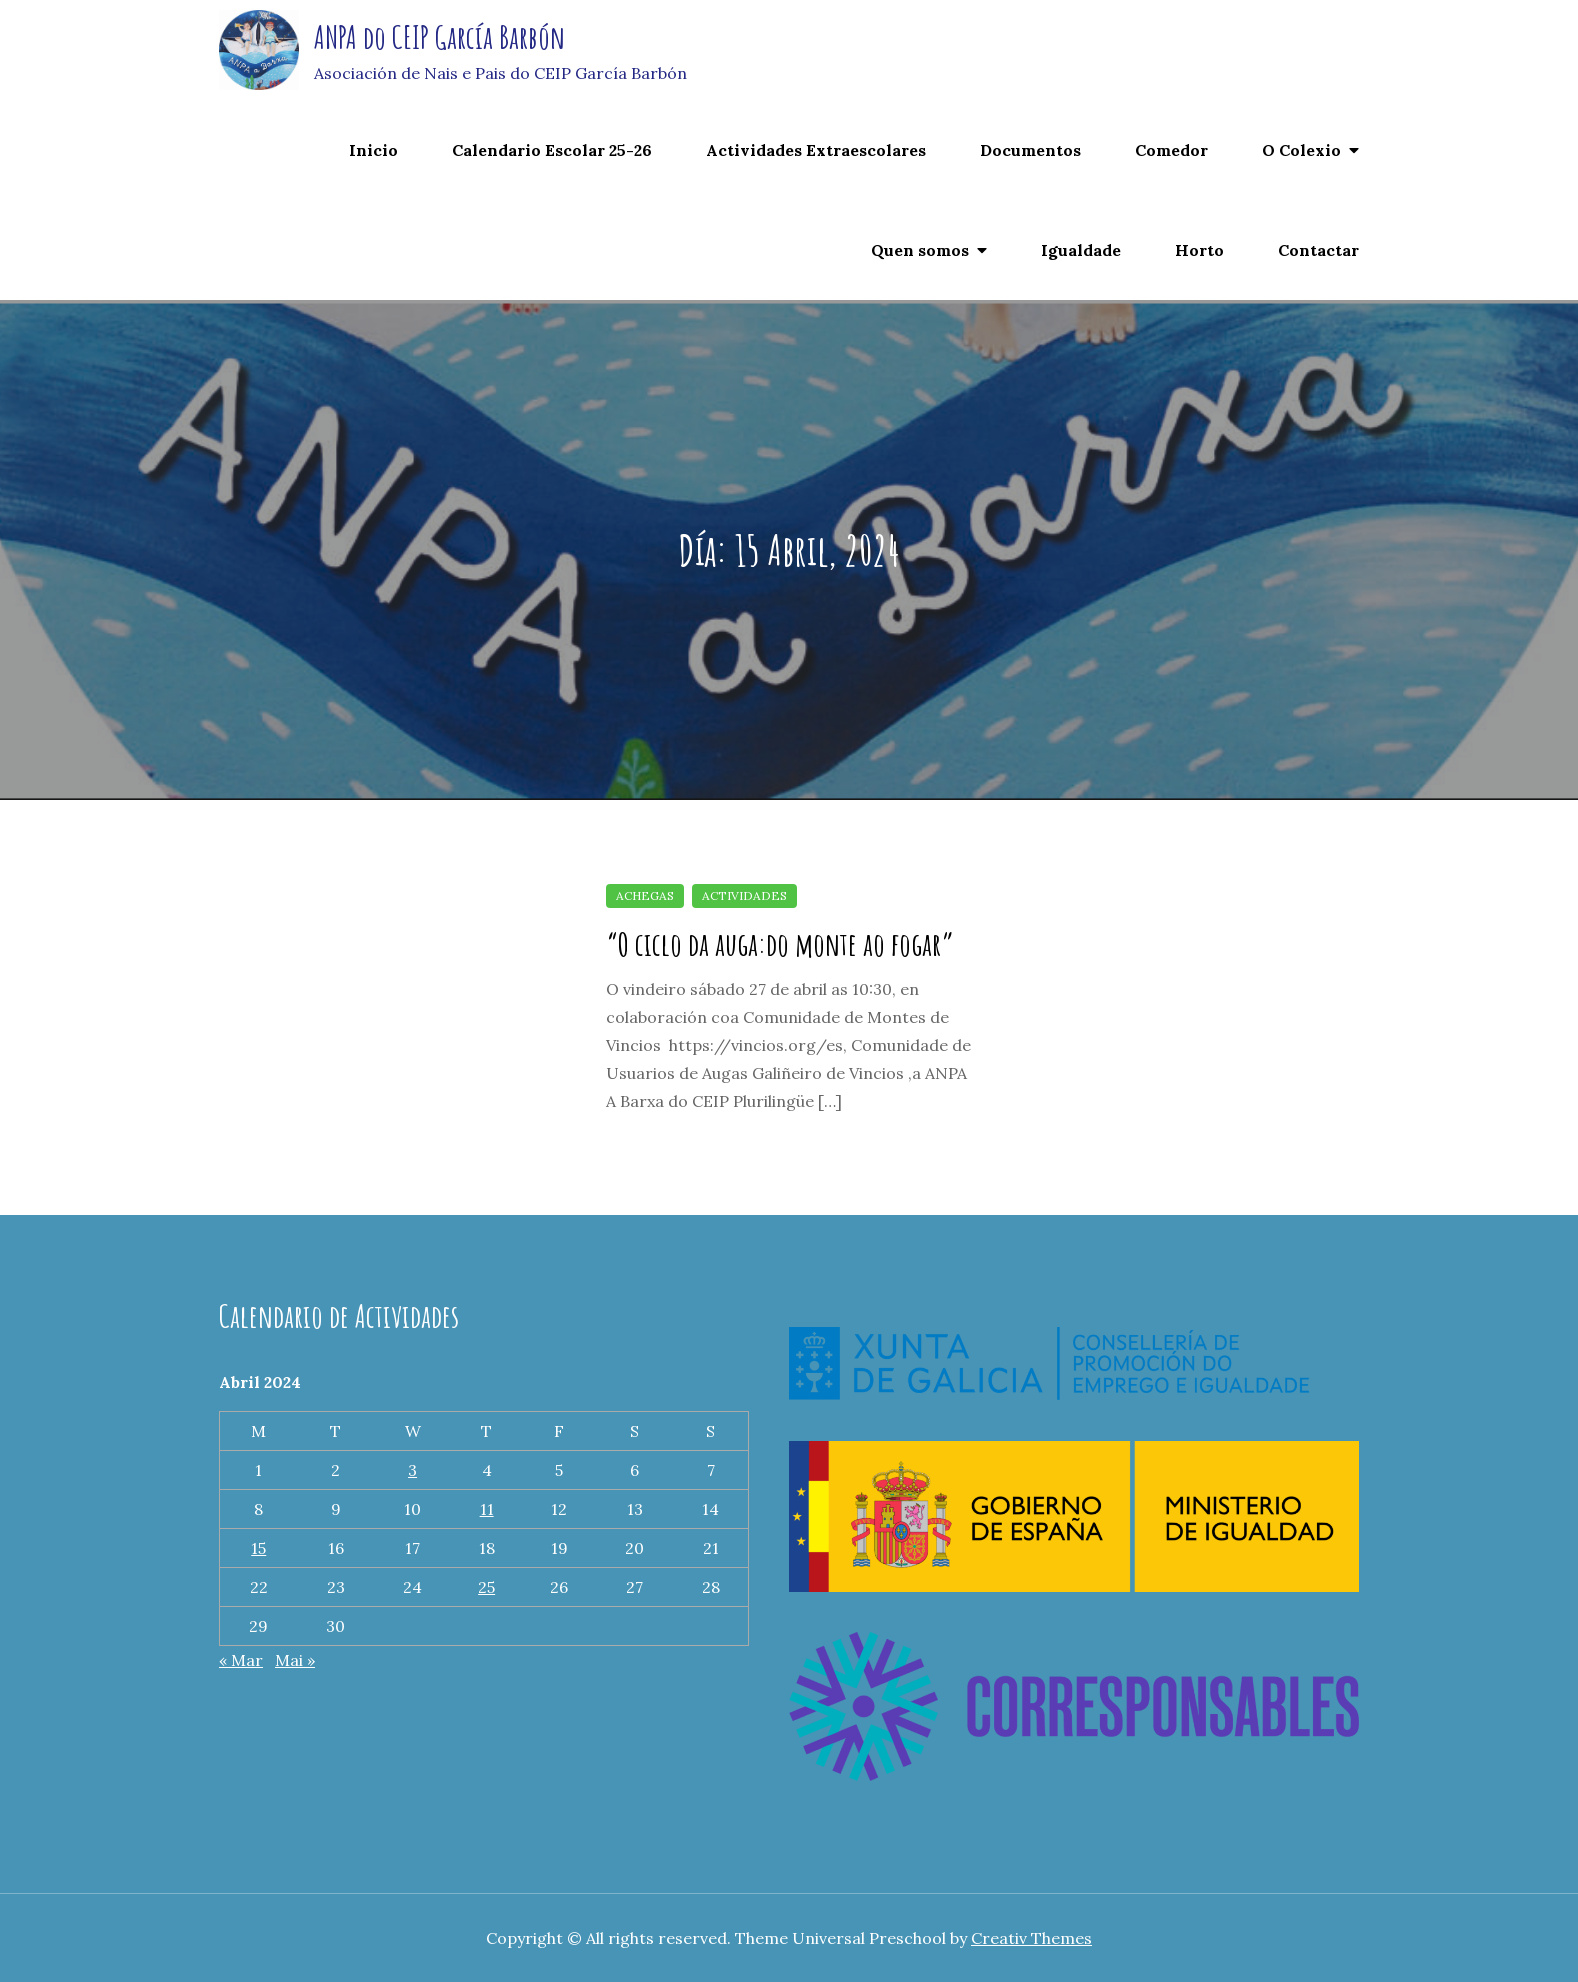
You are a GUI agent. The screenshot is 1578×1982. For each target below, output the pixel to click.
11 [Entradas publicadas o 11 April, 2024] (487, 1509)
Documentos (1030, 150)
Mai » (295, 1660)
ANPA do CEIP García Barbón (439, 36)
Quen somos (920, 250)
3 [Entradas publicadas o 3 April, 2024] (412, 1470)
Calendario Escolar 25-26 (552, 150)
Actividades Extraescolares (816, 150)
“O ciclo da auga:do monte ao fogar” (780, 943)
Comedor (1171, 150)
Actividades (744, 895)
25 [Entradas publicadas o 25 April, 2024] (486, 1587)
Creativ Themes (1031, 1938)
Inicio (373, 150)
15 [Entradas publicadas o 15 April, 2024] (258, 1548)
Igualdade (1081, 250)
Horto (1199, 250)
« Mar (241, 1660)
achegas (645, 895)
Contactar (1318, 250)
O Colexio (1301, 150)
